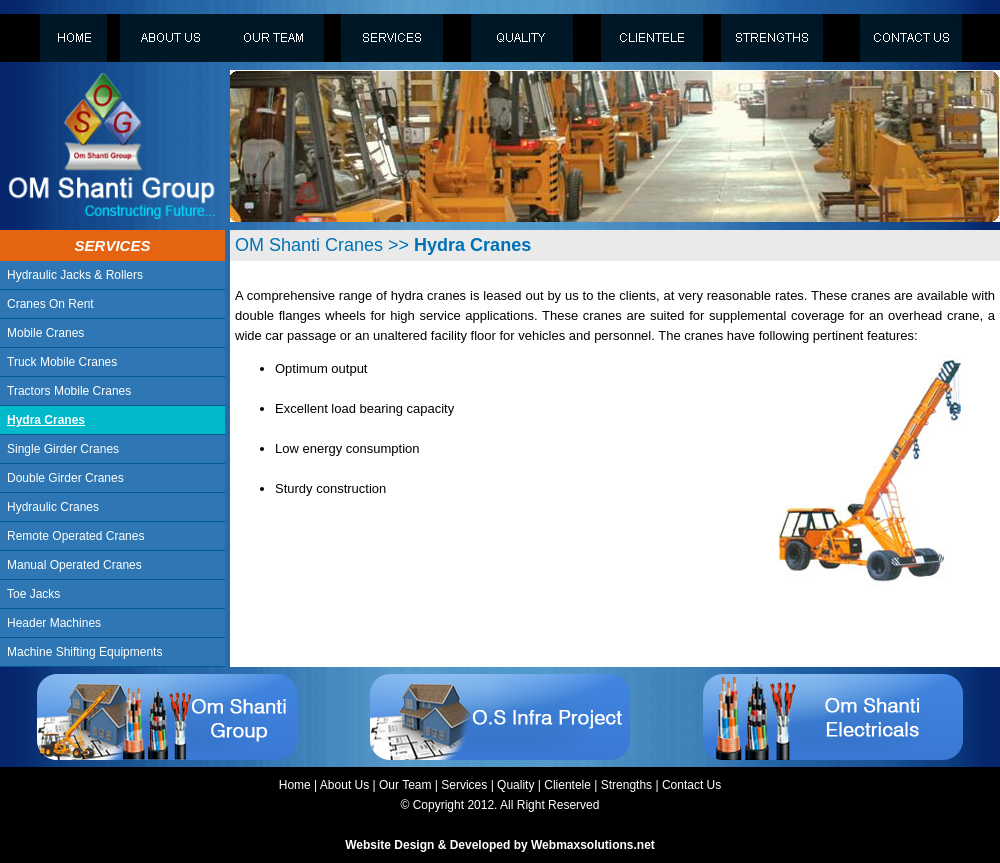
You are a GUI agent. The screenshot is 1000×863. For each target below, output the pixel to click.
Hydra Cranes (46, 420)
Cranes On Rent (50, 304)
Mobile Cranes (45, 333)
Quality (515, 785)
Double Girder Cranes (65, 478)
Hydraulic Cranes (53, 507)
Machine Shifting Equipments (84, 652)
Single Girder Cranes (63, 449)
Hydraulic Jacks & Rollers (75, 275)
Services (464, 785)
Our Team (405, 785)
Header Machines (54, 623)
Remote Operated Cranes (75, 536)
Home (295, 785)
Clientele (567, 785)
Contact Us (691, 785)
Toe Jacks (33, 594)
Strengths (626, 785)
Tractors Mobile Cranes (69, 391)
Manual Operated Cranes (74, 565)
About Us (344, 785)
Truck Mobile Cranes (62, 362)
